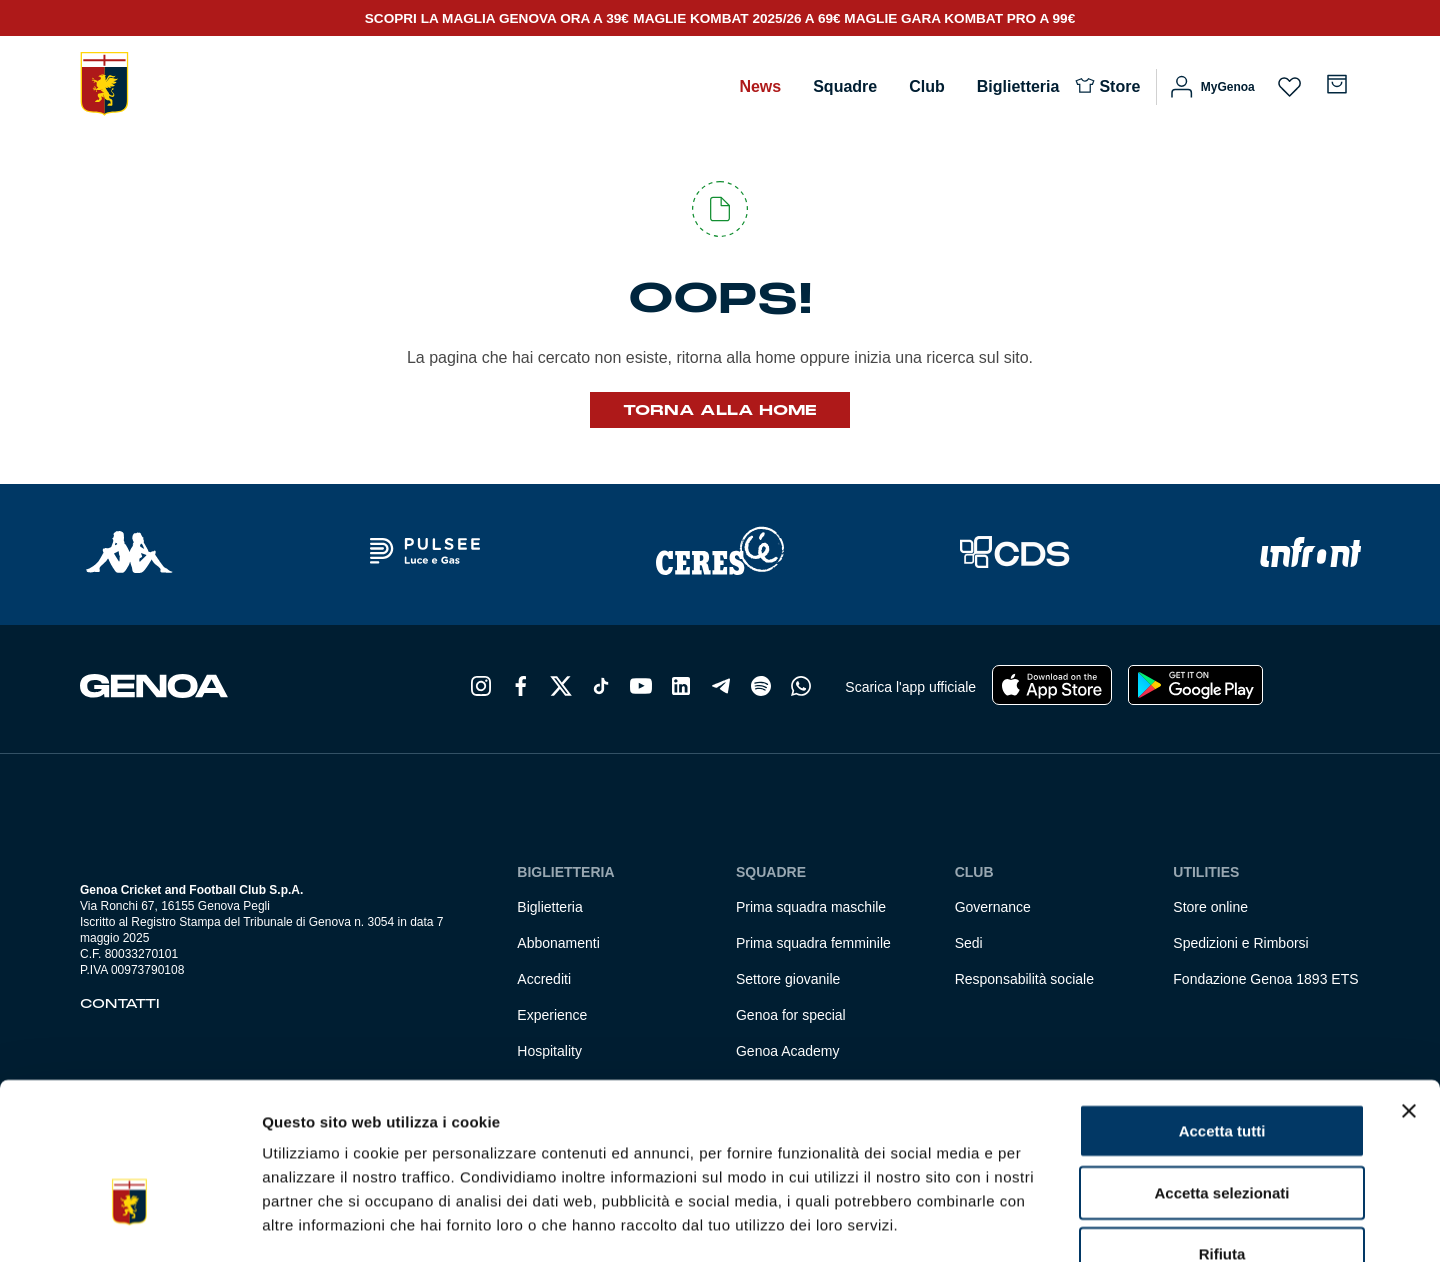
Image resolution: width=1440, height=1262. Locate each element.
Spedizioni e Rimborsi (1240, 943)
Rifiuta (1222, 1132)
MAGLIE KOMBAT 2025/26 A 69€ (738, 18)
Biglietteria (1018, 86)
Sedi (969, 943)
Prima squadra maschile (811, 907)
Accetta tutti (1222, 1009)
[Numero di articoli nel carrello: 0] (1337, 84)
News (760, 86)
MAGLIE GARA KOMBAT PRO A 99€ (959, 18)
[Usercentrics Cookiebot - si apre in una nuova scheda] (129, 1223)
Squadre (845, 86)
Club (927, 86)
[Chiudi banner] (1409, 990)
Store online (1210, 907)
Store (1119, 86)
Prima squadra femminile (813, 943)
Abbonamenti (558, 943)
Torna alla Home (720, 410)
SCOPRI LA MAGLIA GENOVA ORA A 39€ (497, 18)
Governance (993, 907)
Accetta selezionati (1221, 1071)
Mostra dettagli (1052, 1222)
